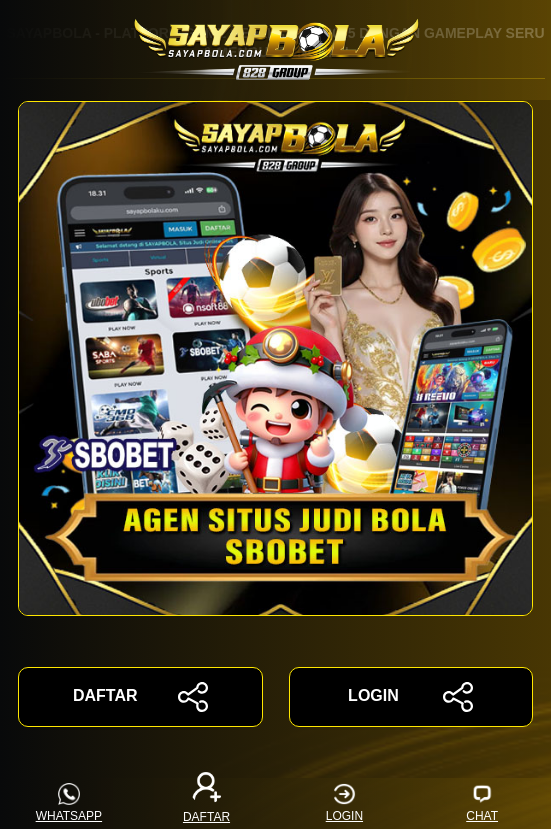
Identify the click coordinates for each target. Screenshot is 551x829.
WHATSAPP (69, 803)
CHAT (482, 803)
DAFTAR (140, 697)
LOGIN (410, 697)
